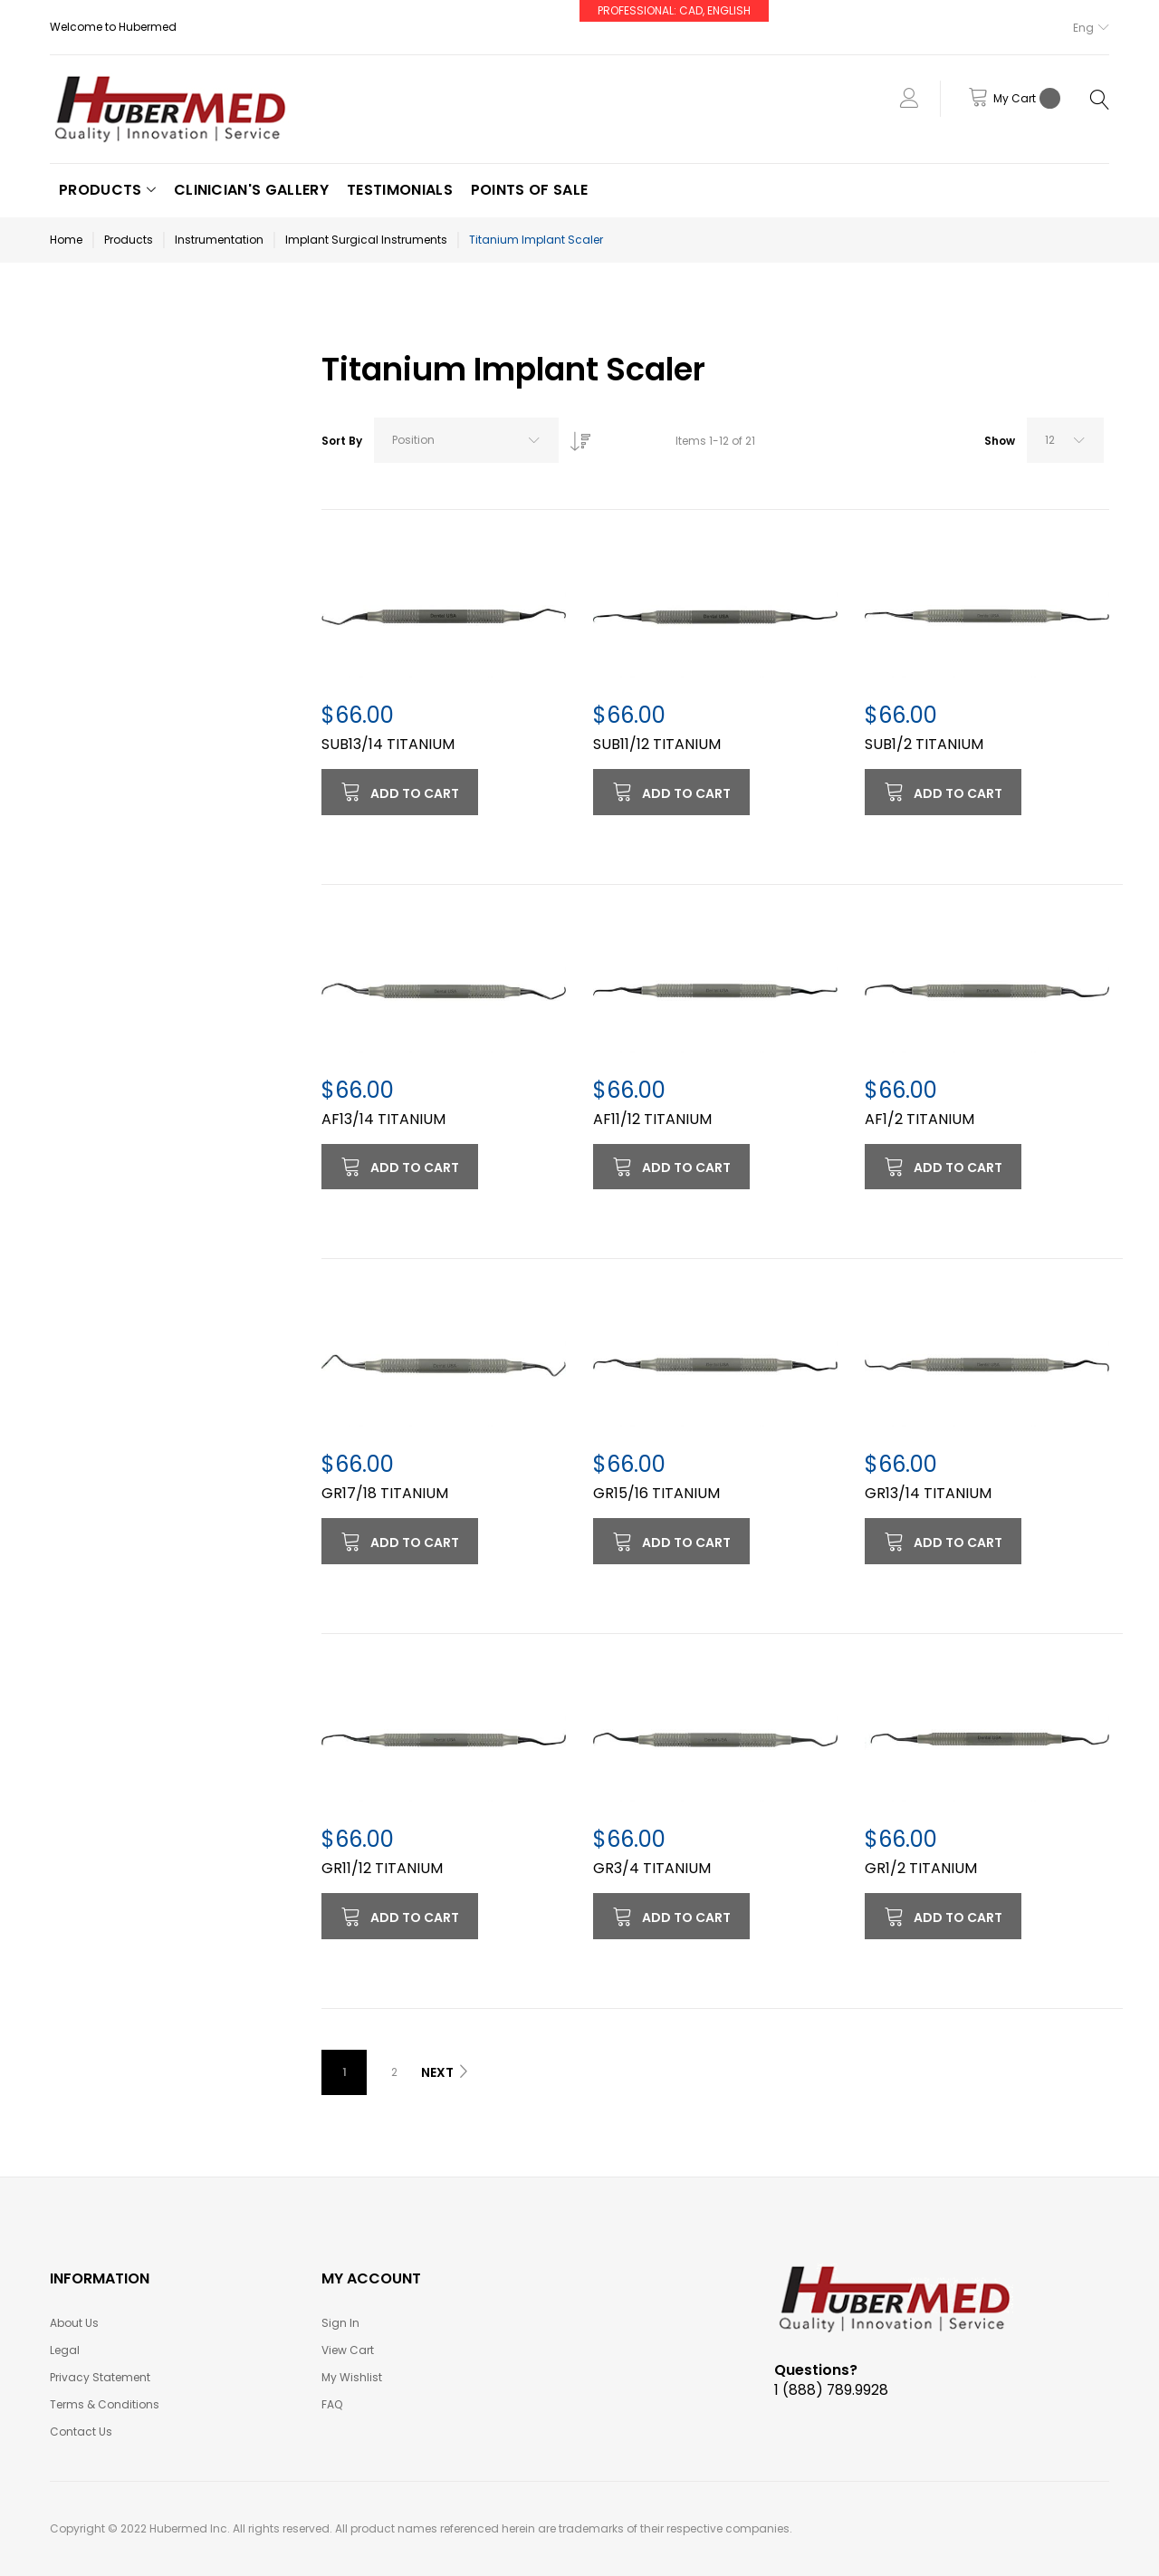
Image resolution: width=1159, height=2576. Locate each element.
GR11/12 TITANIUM (382, 1868)
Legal (65, 2350)
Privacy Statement (100, 2377)
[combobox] (466, 440)
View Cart (347, 2350)
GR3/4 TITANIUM (652, 1868)
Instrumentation (219, 239)
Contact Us (81, 2431)
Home (66, 239)
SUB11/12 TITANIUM (657, 744)
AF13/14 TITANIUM (383, 1119)
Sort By (341, 440)
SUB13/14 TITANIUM (388, 744)
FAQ (331, 2404)
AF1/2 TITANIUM (919, 1119)
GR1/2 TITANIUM (921, 1868)
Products (128, 239)
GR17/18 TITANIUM (384, 1493)
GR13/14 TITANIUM (928, 1493)
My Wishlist (351, 2377)
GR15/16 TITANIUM (656, 1493)
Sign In (340, 2323)
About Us (74, 2323)
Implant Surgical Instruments (366, 239)
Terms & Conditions (104, 2404)
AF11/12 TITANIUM (652, 1119)
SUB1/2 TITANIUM (924, 744)
